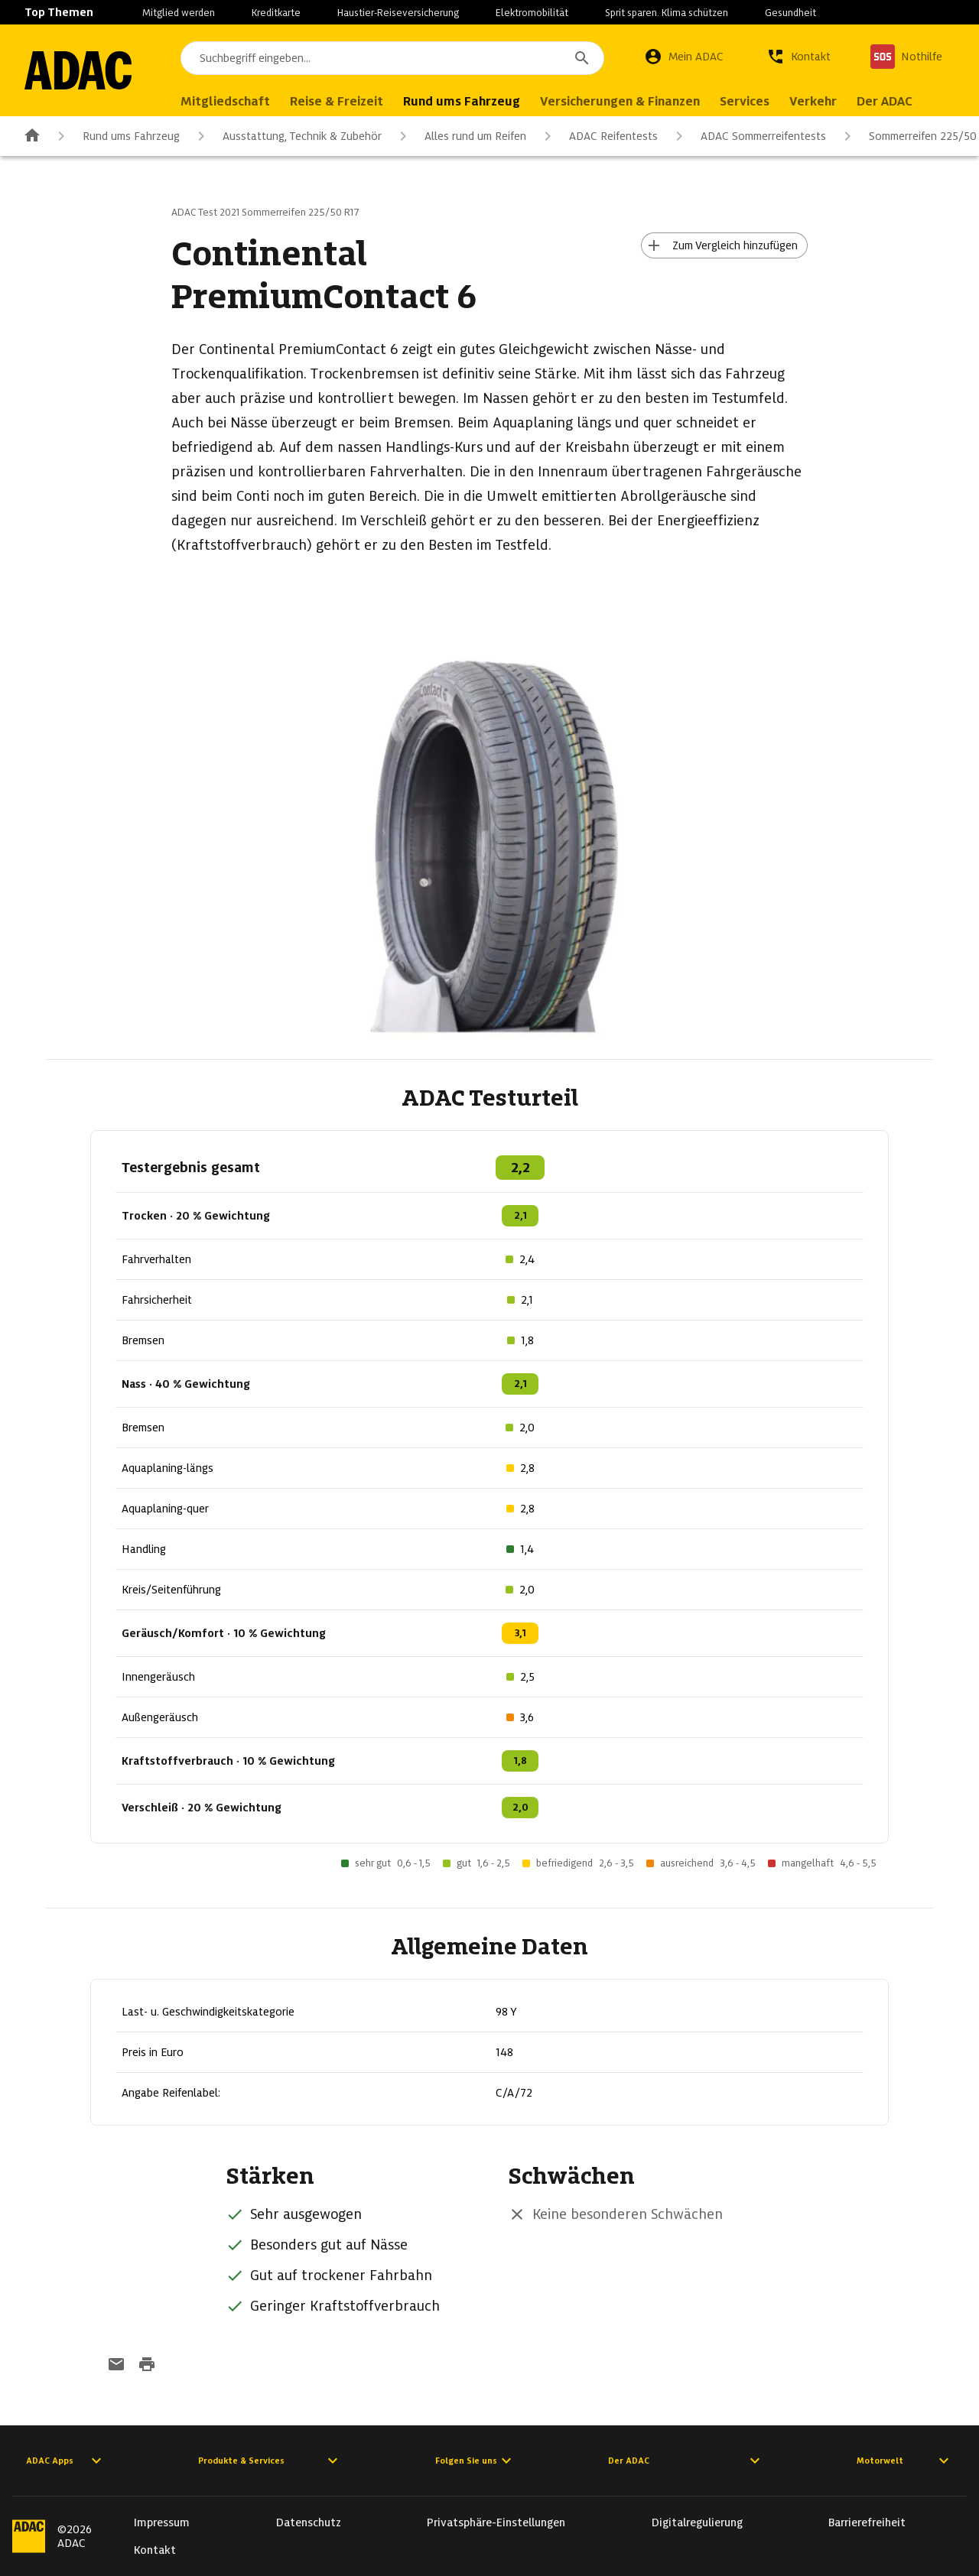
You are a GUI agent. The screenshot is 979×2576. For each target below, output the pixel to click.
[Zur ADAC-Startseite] (78, 70)
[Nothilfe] (906, 56)
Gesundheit (790, 12)
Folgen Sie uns (475, 2460)
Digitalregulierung (697, 2522)
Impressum (162, 2522)
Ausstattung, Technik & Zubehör (287, 136)
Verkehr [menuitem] (813, 101)
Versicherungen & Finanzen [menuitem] (620, 101)
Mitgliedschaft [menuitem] (225, 101)
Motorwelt (905, 2460)
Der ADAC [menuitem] (884, 101)
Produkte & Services (270, 2460)
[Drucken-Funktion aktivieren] (147, 2365)
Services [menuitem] (744, 101)
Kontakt (155, 2550)
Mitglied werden (178, 12)
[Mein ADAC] (684, 56)
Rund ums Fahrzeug (116, 136)
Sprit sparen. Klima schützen (666, 12)
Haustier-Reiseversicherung (398, 12)
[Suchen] (582, 58)
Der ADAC (686, 2460)
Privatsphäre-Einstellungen (496, 2522)
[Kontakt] (798, 56)
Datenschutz (308, 2522)
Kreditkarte (276, 12)
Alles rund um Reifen (460, 136)
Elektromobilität (532, 12)
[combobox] (392, 58)
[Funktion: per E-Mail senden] (116, 2365)
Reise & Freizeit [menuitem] (336, 101)
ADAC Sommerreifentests (748, 136)
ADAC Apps (66, 2460)
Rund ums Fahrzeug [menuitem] (461, 101)
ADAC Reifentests (598, 136)
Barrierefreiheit (867, 2522)
